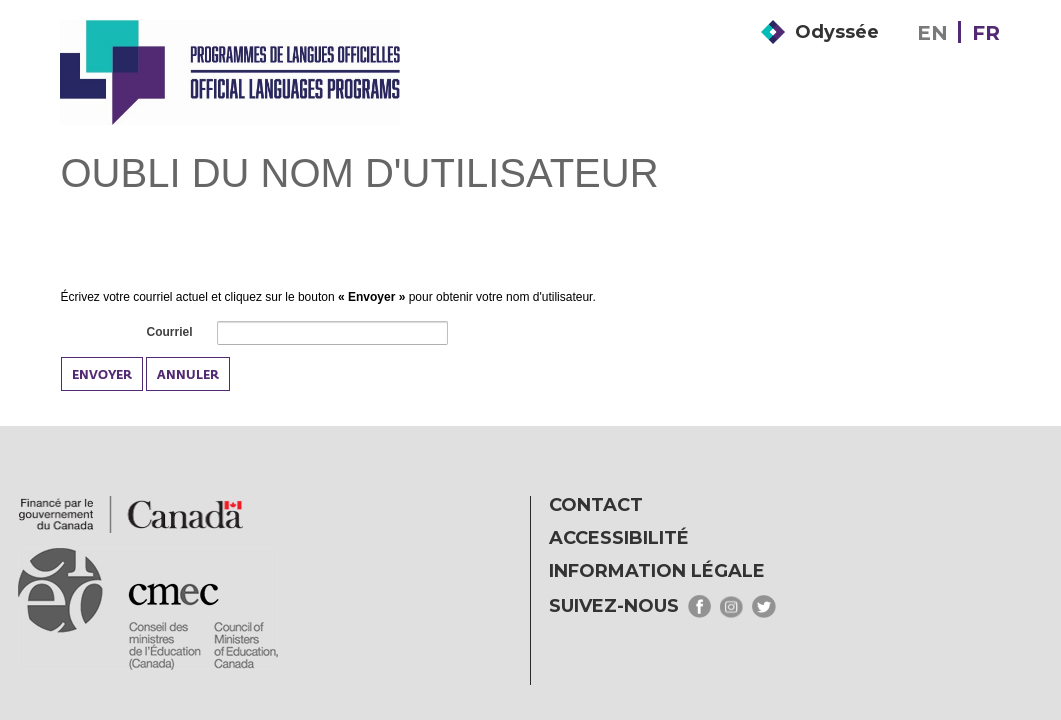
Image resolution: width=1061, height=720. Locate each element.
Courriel (168, 333)
